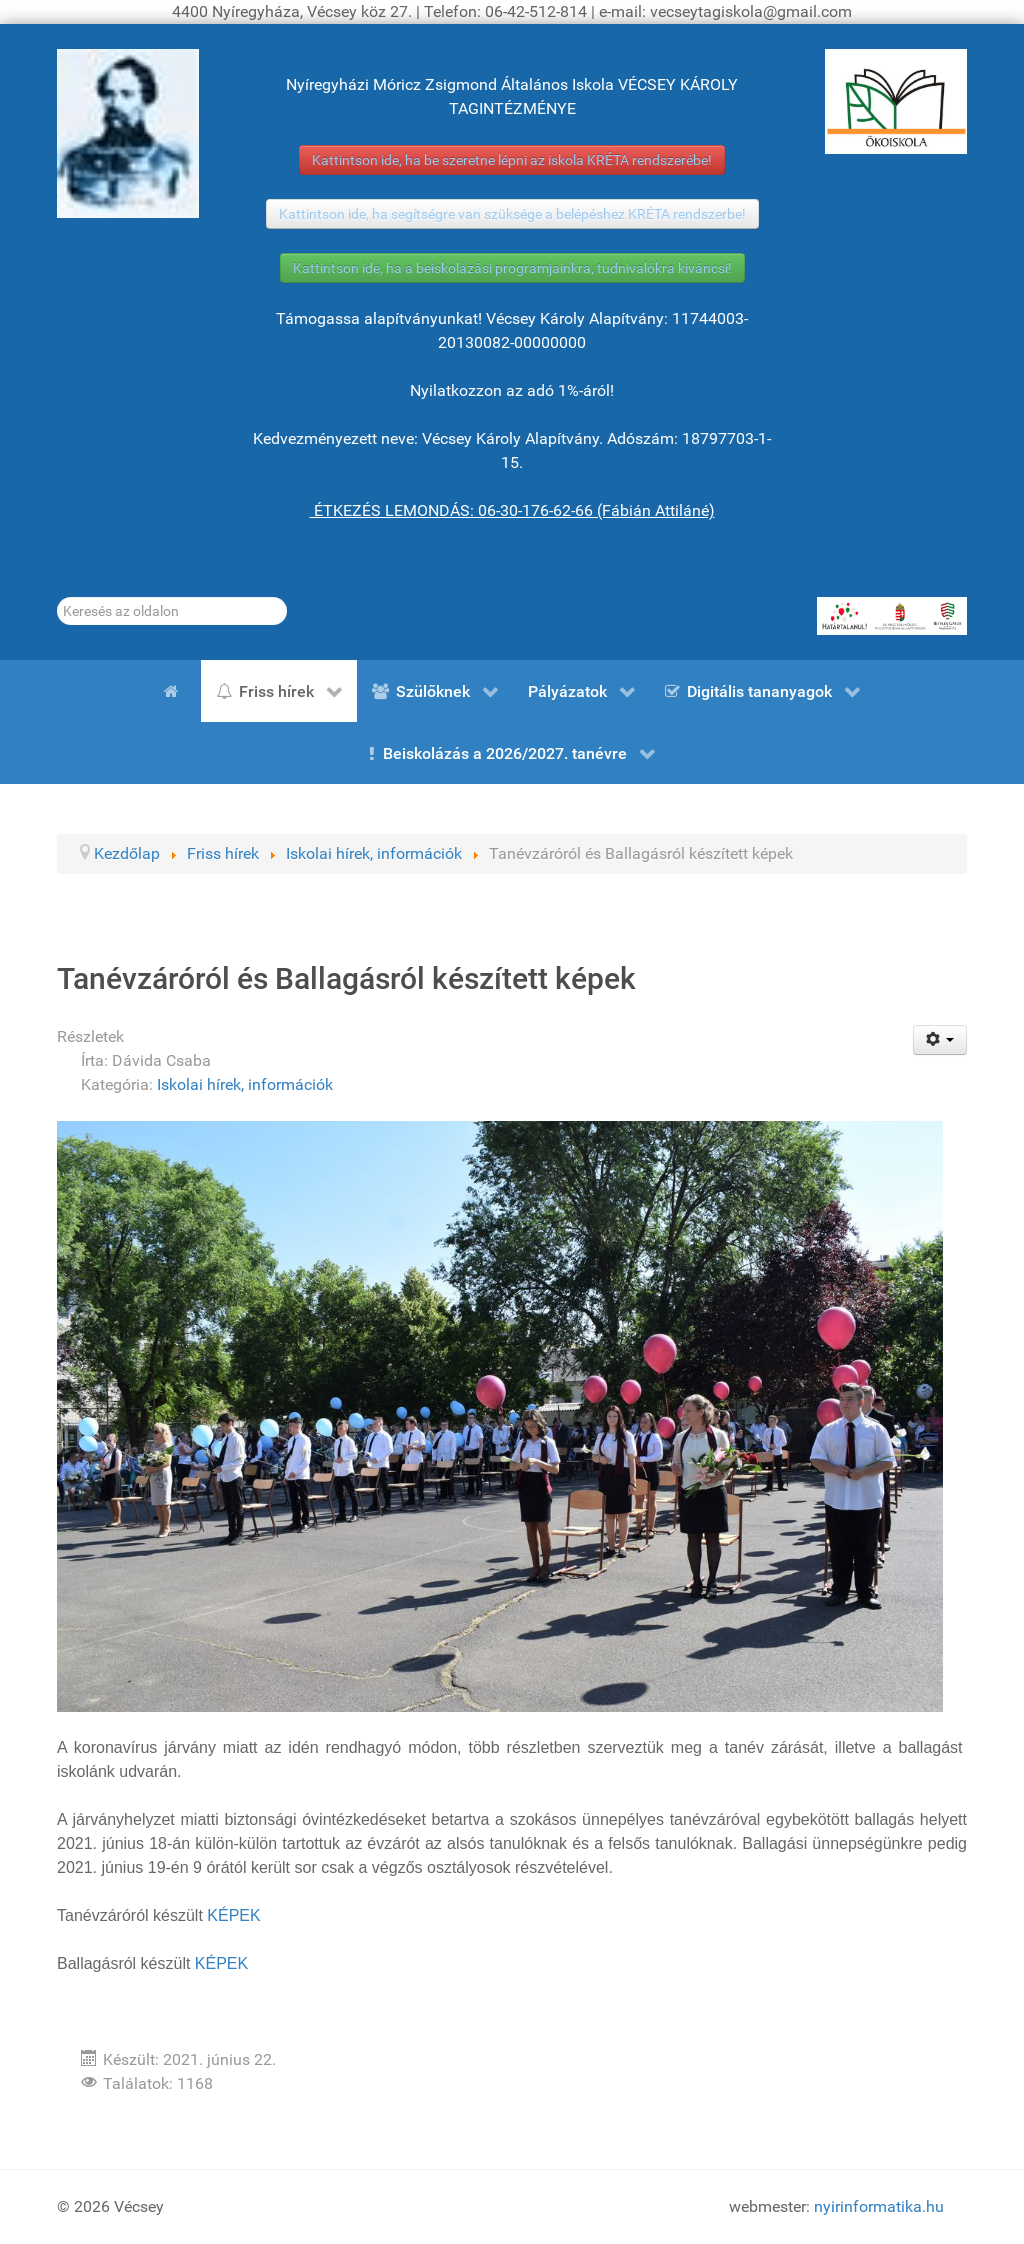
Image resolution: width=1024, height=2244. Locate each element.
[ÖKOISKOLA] (896, 101)
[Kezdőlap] (175, 691)
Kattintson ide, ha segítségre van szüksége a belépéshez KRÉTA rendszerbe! (512, 214)
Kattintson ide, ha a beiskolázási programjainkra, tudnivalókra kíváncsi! (512, 268)
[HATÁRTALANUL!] (892, 616)
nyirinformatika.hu (879, 2206)
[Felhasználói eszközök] (940, 1040)
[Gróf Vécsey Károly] (128, 133)
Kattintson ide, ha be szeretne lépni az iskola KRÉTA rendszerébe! (512, 160)
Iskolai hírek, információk (245, 1084)
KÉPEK (233, 1915)
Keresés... (57, 597)
